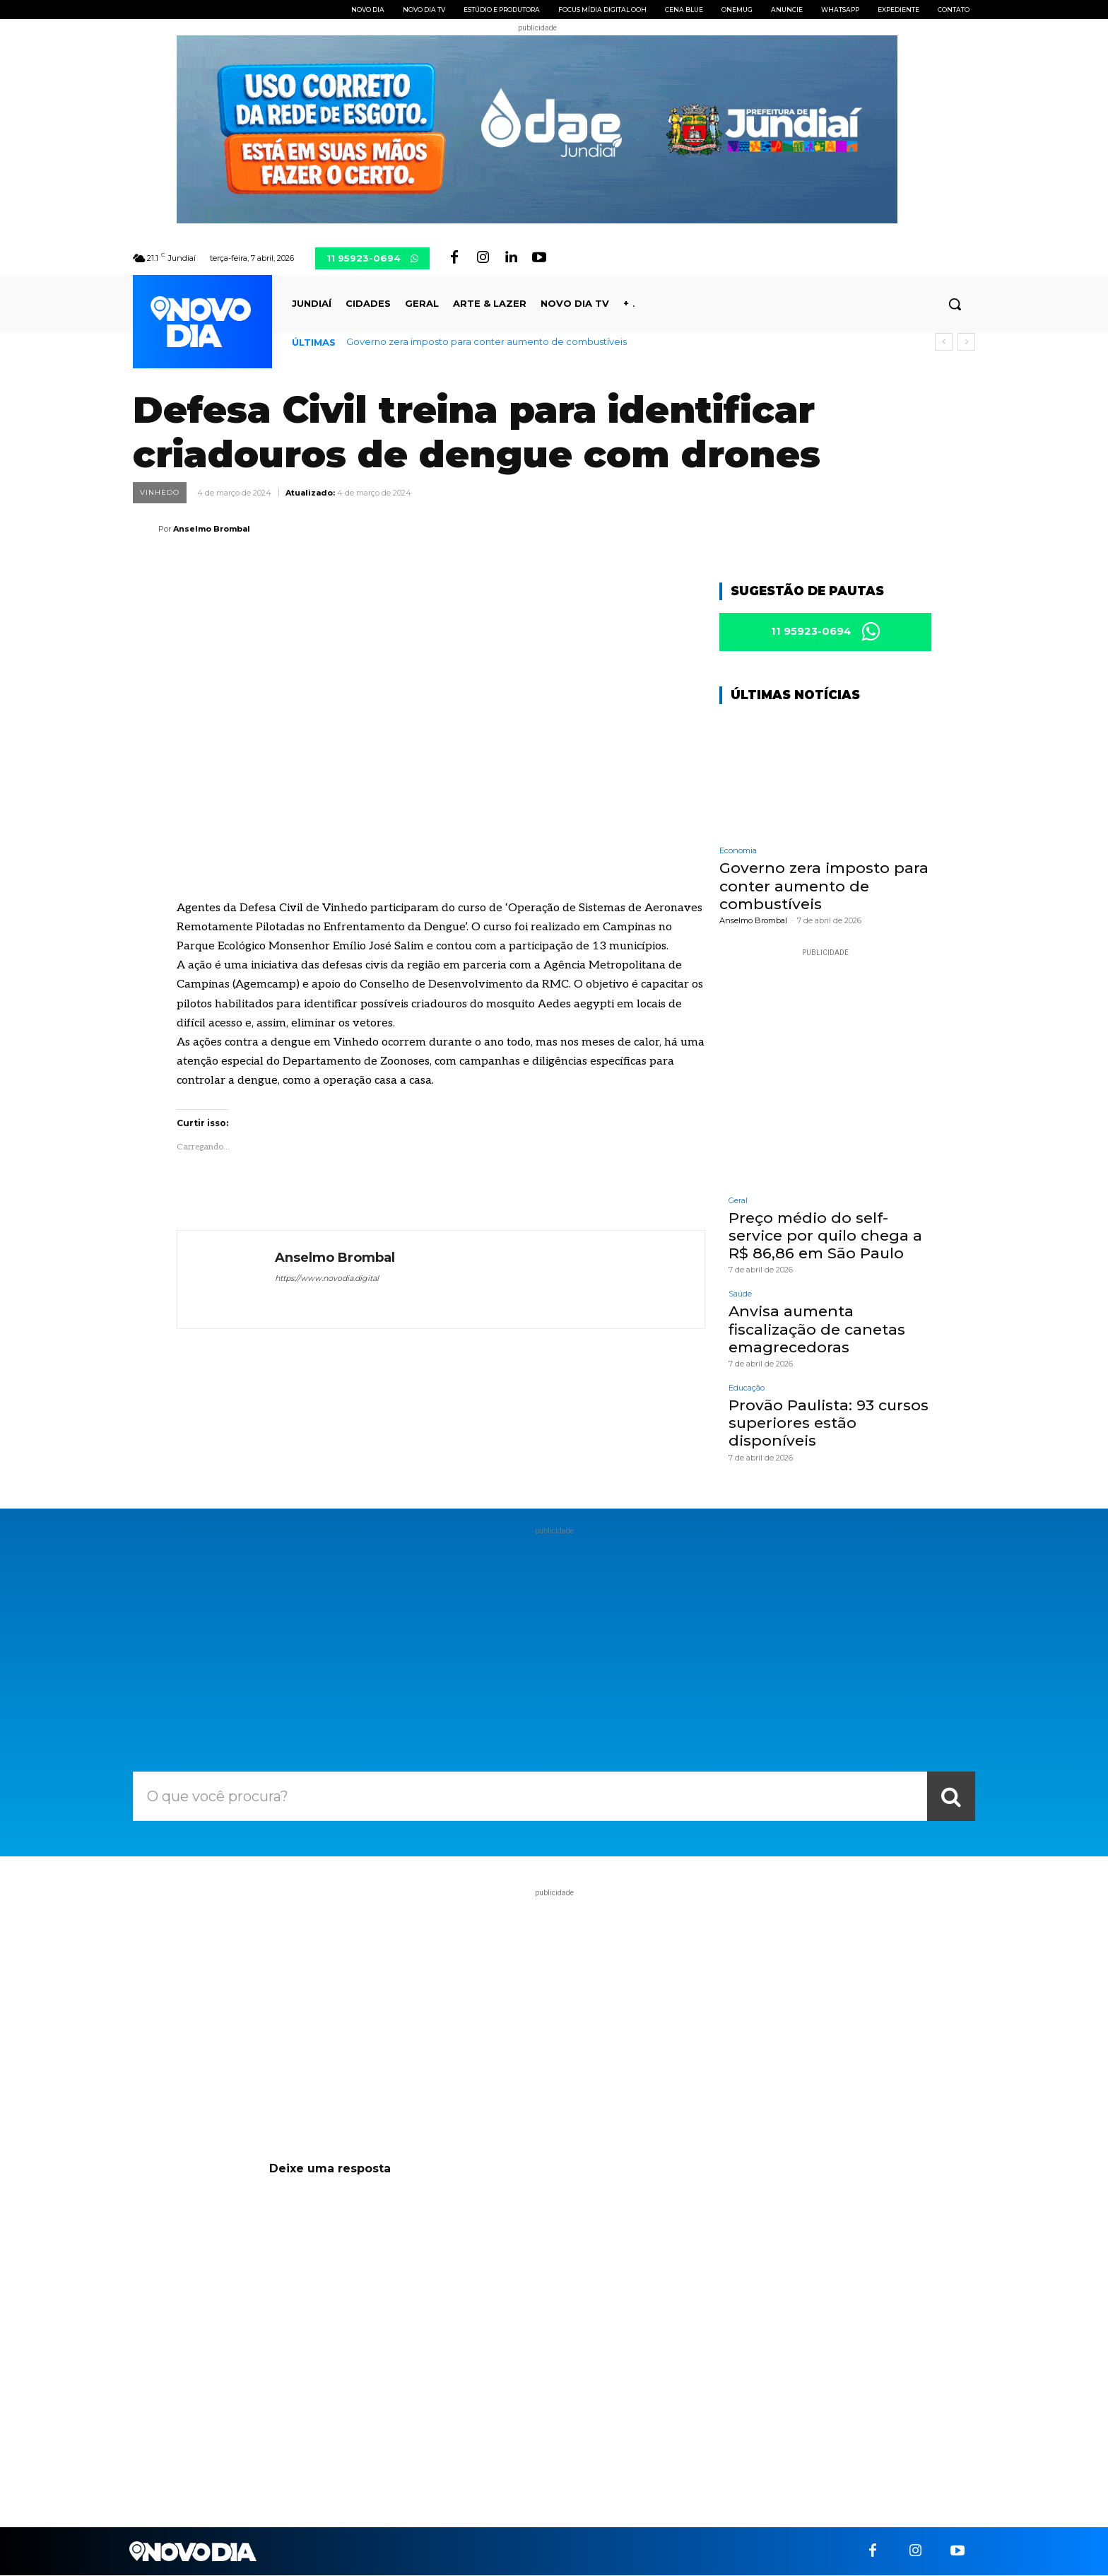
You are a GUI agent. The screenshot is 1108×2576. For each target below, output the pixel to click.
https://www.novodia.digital (327, 1278)
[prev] (944, 342)
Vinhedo (160, 492)
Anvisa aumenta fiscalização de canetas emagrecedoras (817, 1329)
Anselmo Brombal (211, 529)
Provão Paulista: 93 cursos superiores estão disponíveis (829, 1423)
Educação (747, 1389)
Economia (738, 851)
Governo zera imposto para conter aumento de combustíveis (486, 341)
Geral (738, 1201)
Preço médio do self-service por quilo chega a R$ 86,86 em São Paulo (825, 1236)
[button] (954, 303)
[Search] (951, 1796)
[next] (966, 342)
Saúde (740, 1295)
